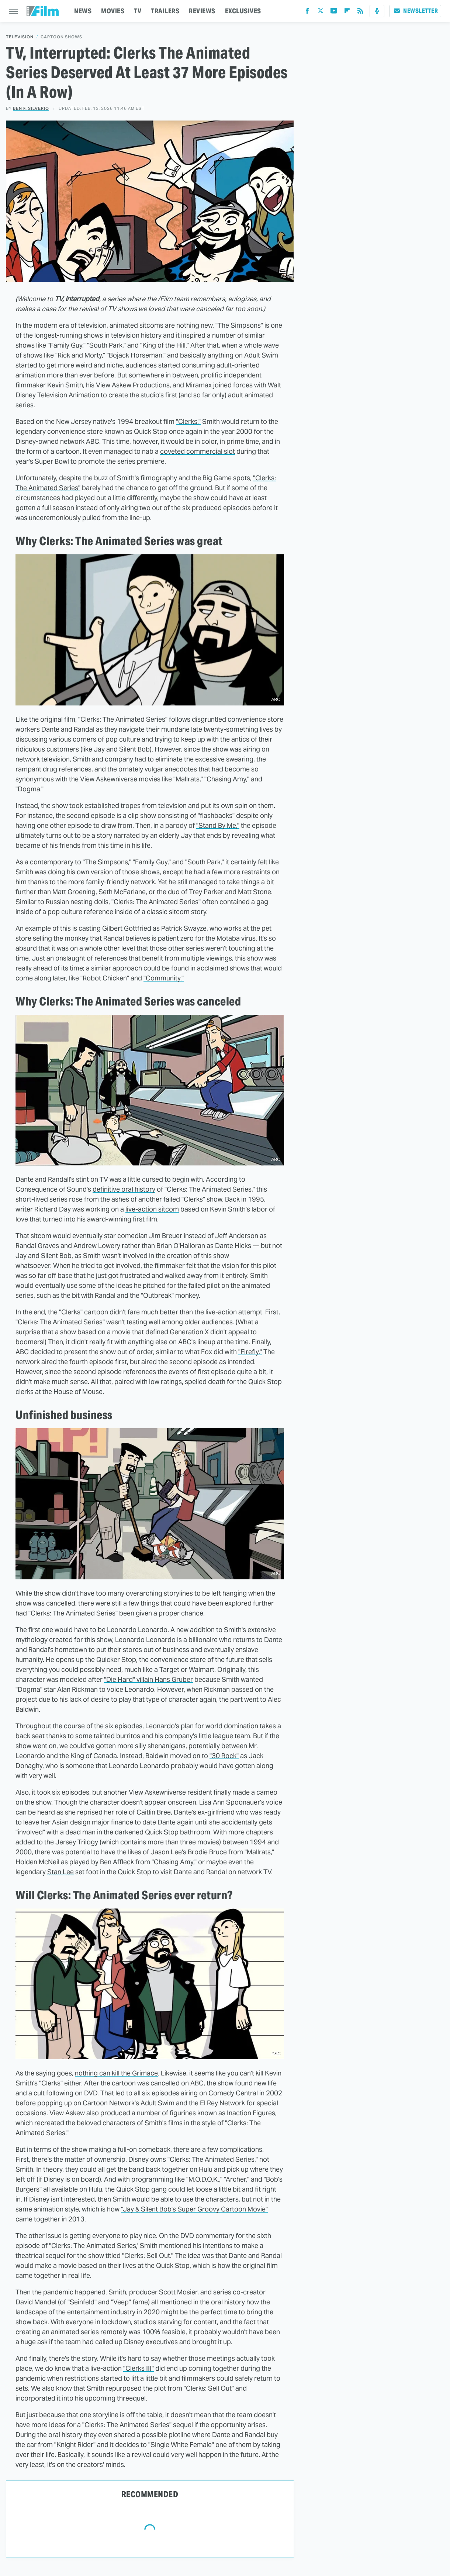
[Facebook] (307, 12)
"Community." (163, 978)
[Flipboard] (347, 12)
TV (137, 11)
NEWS (82, 11)
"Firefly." (250, 1352)
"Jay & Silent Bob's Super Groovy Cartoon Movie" (194, 2209)
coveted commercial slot (197, 451)
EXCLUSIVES (243, 11)
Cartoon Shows (61, 37)
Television (20, 37)
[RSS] (360, 12)
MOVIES (112, 11)
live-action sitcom (152, 1209)
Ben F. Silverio (31, 108)
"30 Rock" (224, 1755)
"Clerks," (188, 421)
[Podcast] (377, 11)
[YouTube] (334, 12)
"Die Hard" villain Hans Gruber (148, 1679)
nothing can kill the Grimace (116, 2073)
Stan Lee (60, 1872)
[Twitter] (320, 12)
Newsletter (415, 11)
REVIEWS (202, 11)
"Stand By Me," (217, 825)
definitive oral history (124, 1189)
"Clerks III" (138, 2368)
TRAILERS (165, 11)
